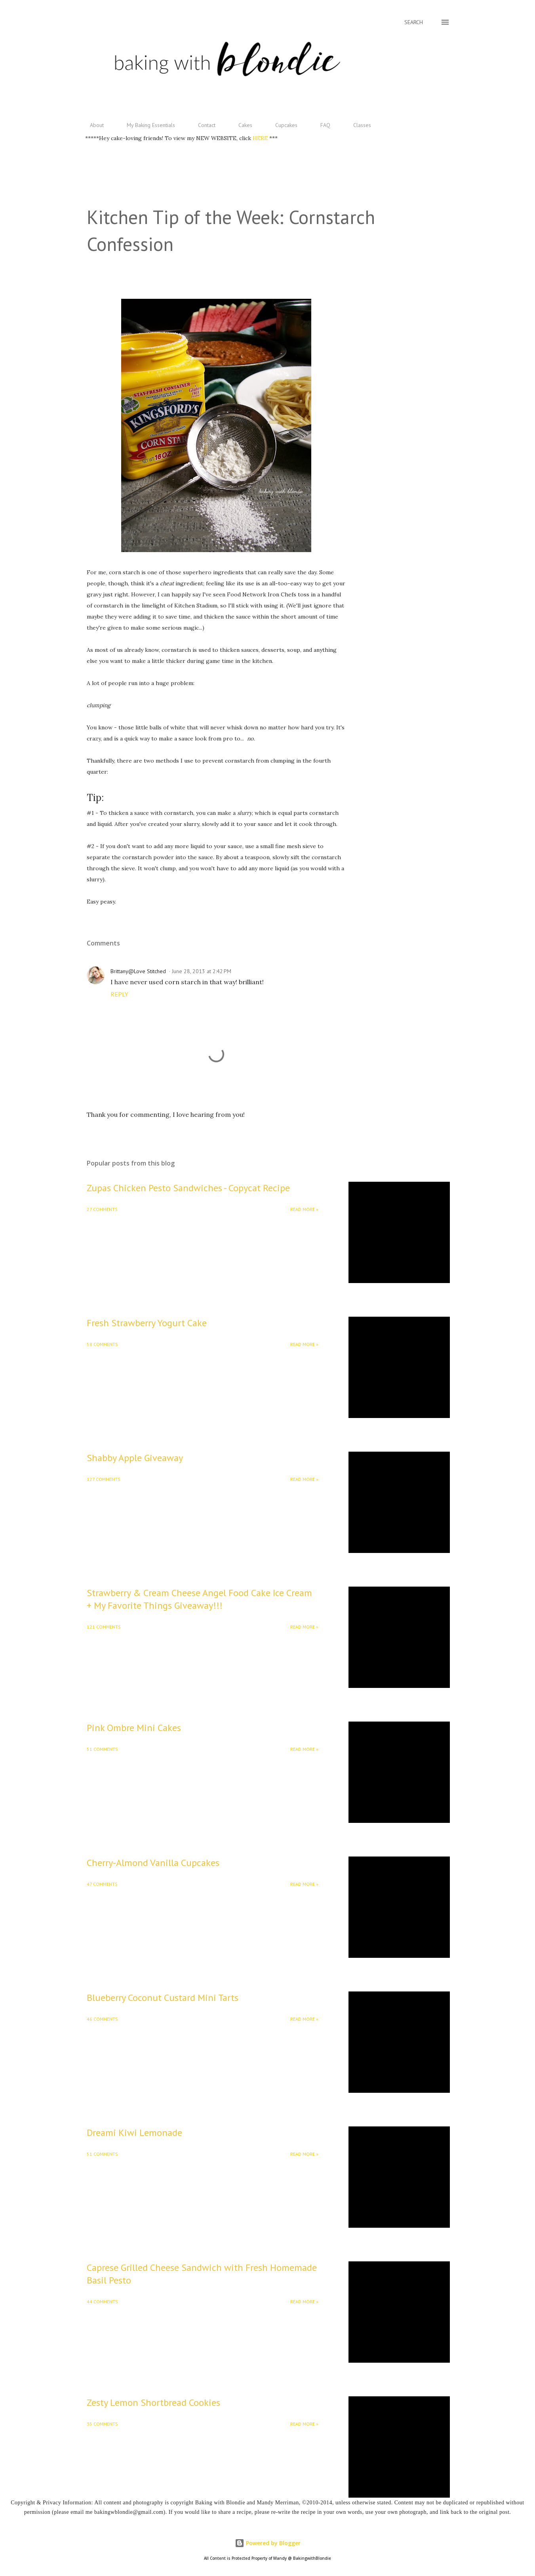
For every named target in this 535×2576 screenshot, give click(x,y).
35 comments (102, 2424)
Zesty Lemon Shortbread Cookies (153, 2402)
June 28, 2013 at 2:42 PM (201, 971)
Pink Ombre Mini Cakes (134, 1728)
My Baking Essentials (146, 125)
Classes (357, 125)
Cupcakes (281, 125)
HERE (261, 138)
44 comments (102, 2302)
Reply (119, 994)
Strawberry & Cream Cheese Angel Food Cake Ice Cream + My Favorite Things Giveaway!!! (199, 1599)
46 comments (102, 2019)
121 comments (104, 1627)
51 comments (102, 1749)
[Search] (413, 22)
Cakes (241, 125)
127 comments (103, 1479)
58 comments (102, 1344)
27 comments (102, 1209)
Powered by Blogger (268, 2543)
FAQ (321, 125)
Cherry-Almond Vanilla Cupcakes (153, 1863)
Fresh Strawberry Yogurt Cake (147, 1323)
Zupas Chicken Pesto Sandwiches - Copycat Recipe (188, 1188)
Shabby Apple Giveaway (135, 1458)
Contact (202, 125)
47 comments (102, 1884)
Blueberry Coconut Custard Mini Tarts (162, 1997)
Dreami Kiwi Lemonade (134, 2132)
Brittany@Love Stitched (138, 971)
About (92, 125)
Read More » (304, 1209)
